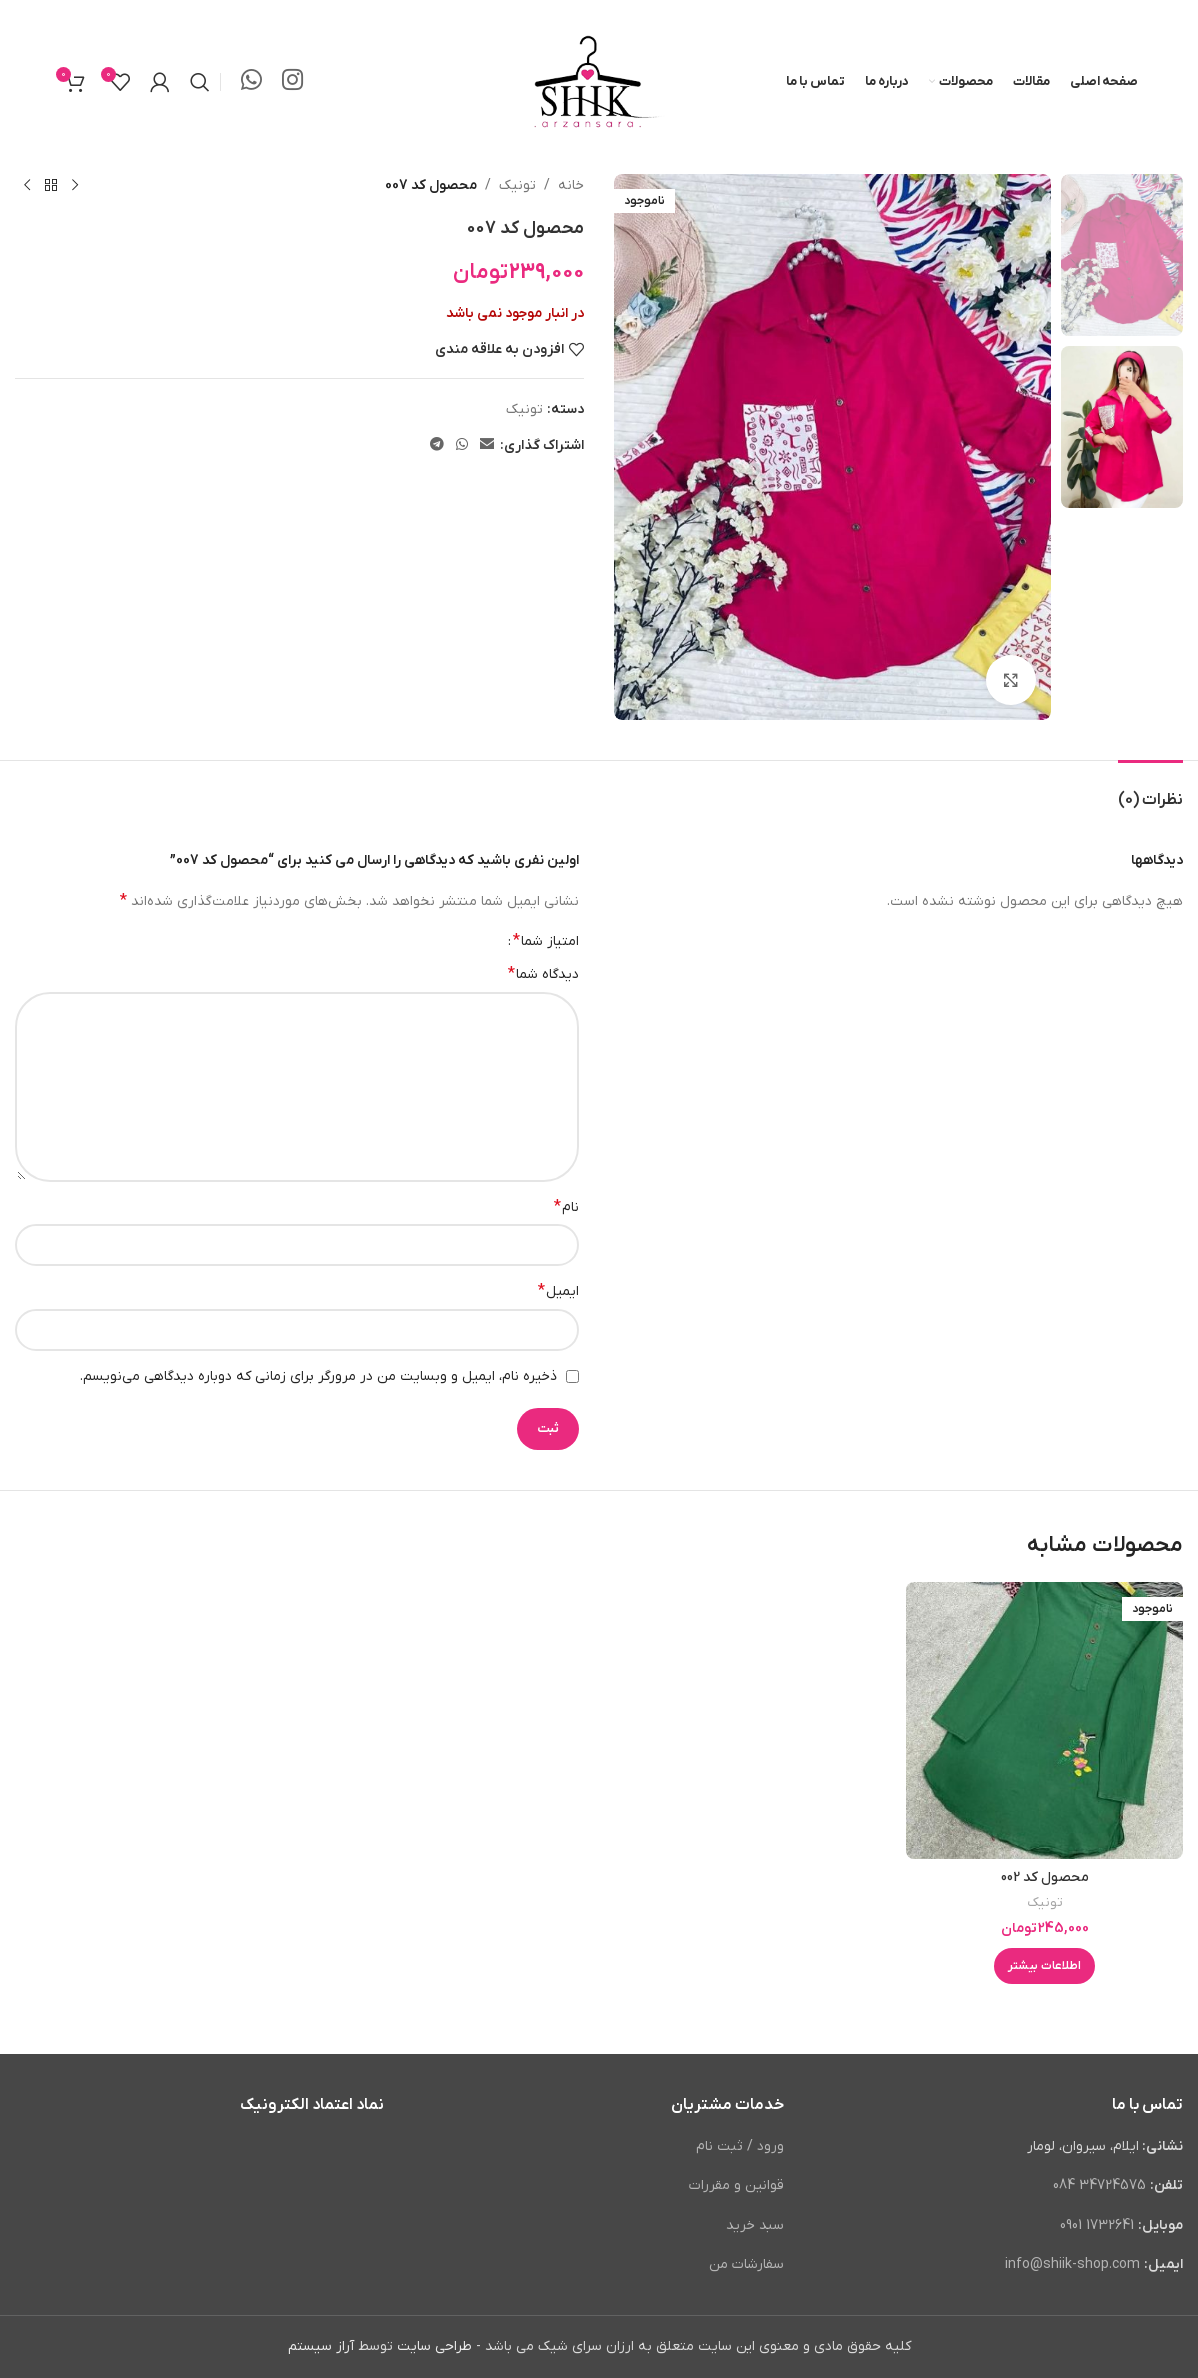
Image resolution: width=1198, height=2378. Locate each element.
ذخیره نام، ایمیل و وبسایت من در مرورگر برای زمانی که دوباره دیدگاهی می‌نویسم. (318, 1376)
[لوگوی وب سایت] (598, 81)
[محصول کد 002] (1044, 1720)
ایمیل (558, 1291)
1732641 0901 (1099, 2225)
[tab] (1150, 790)
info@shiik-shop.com (1072, 2264)
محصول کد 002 (1045, 1877)
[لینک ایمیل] (487, 445)
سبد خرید (755, 2225)
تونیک (517, 185)
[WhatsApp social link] (251, 82)
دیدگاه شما (543, 974)
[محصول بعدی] (27, 186)
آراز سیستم (321, 2346)
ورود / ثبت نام (740, 2146)
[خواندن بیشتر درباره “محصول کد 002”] (1044, 1966)
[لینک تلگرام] (437, 445)
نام (566, 1207)
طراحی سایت (434, 2346)
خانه (571, 185)
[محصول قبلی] (75, 186)
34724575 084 (1099, 2185)
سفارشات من (746, 2264)
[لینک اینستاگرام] (292, 82)
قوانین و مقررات (736, 2185)
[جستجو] (200, 82)
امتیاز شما (546, 941)
